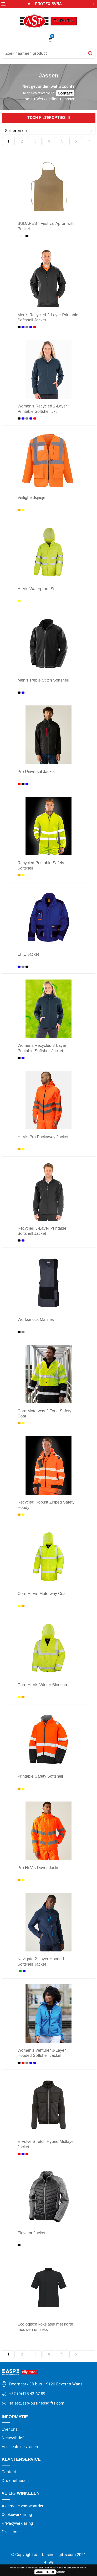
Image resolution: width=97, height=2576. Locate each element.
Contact (65, 93)
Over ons (10, 2429)
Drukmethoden (15, 2480)
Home (27, 99)
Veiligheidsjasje (31, 497)
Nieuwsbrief (13, 2438)
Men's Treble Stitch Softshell (43, 680)
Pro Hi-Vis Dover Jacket (39, 1867)
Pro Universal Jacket (36, 771)
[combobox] (43, 53)
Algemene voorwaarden (23, 2506)
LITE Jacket (28, 954)
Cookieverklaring (17, 2514)
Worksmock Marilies (36, 1319)
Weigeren (60, 2572)
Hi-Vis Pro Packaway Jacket (43, 1137)
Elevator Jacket (31, 2233)
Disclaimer (11, 2532)
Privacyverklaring (17, 2523)
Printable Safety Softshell (40, 1776)
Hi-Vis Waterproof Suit (38, 589)
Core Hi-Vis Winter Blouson (42, 1685)
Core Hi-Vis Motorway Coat (42, 1593)
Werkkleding (47, 99)
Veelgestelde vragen (20, 2446)
